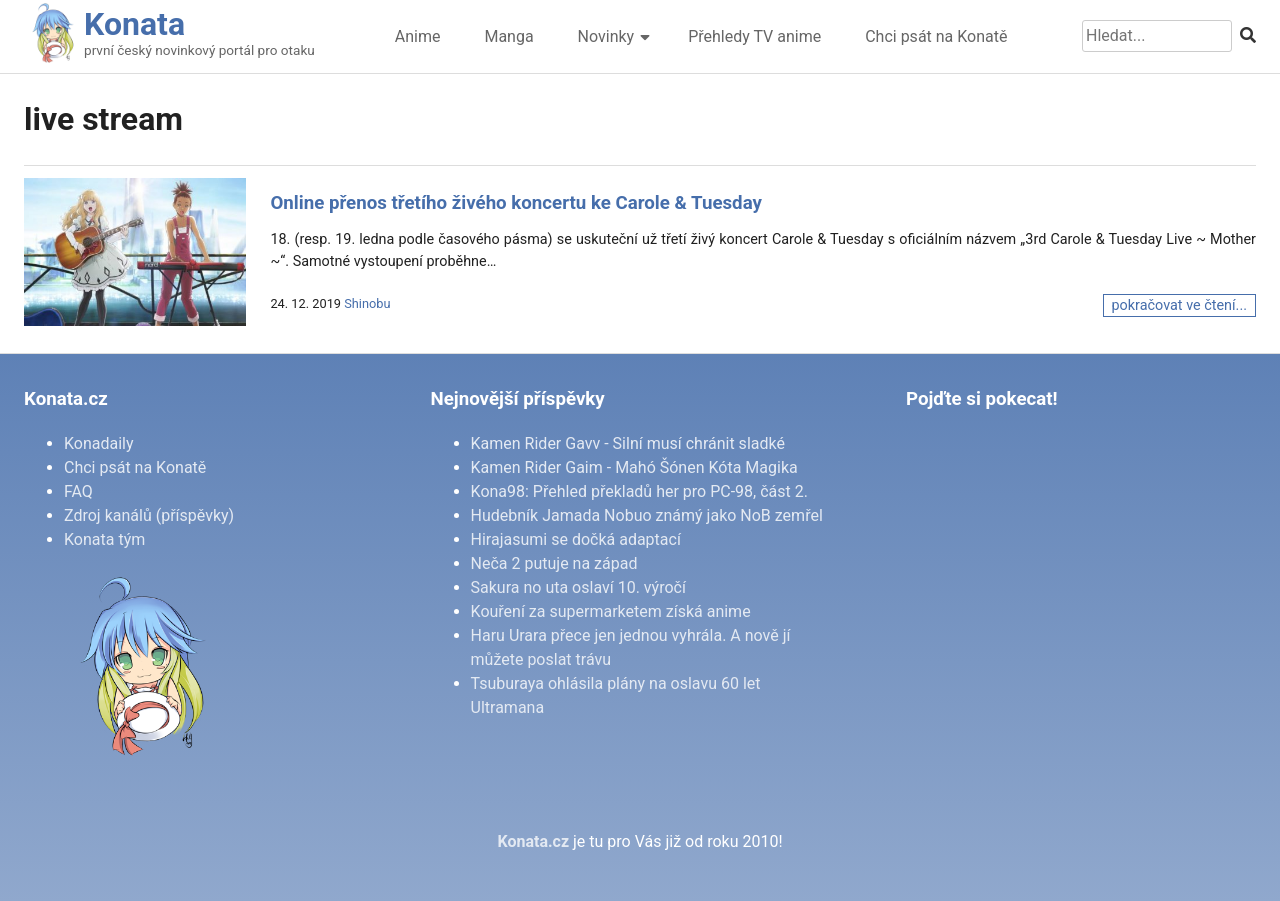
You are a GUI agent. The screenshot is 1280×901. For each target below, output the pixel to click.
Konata (134, 24)
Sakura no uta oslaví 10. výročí (578, 587)
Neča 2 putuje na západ (554, 563)
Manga (508, 36)
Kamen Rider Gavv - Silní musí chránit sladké (628, 443)
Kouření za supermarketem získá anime (611, 611)
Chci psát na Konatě (936, 36)
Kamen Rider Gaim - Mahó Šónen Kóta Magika (634, 467)
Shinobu (367, 303)
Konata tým (104, 539)
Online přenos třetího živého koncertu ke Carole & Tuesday (516, 203)
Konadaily (99, 443)
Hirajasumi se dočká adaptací (576, 539)
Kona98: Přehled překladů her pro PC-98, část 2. (639, 491)
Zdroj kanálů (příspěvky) (149, 515)
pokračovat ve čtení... (1179, 305)
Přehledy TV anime (754, 36)
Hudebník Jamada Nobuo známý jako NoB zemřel (647, 515)
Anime (418, 36)
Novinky (606, 36)
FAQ (78, 491)
